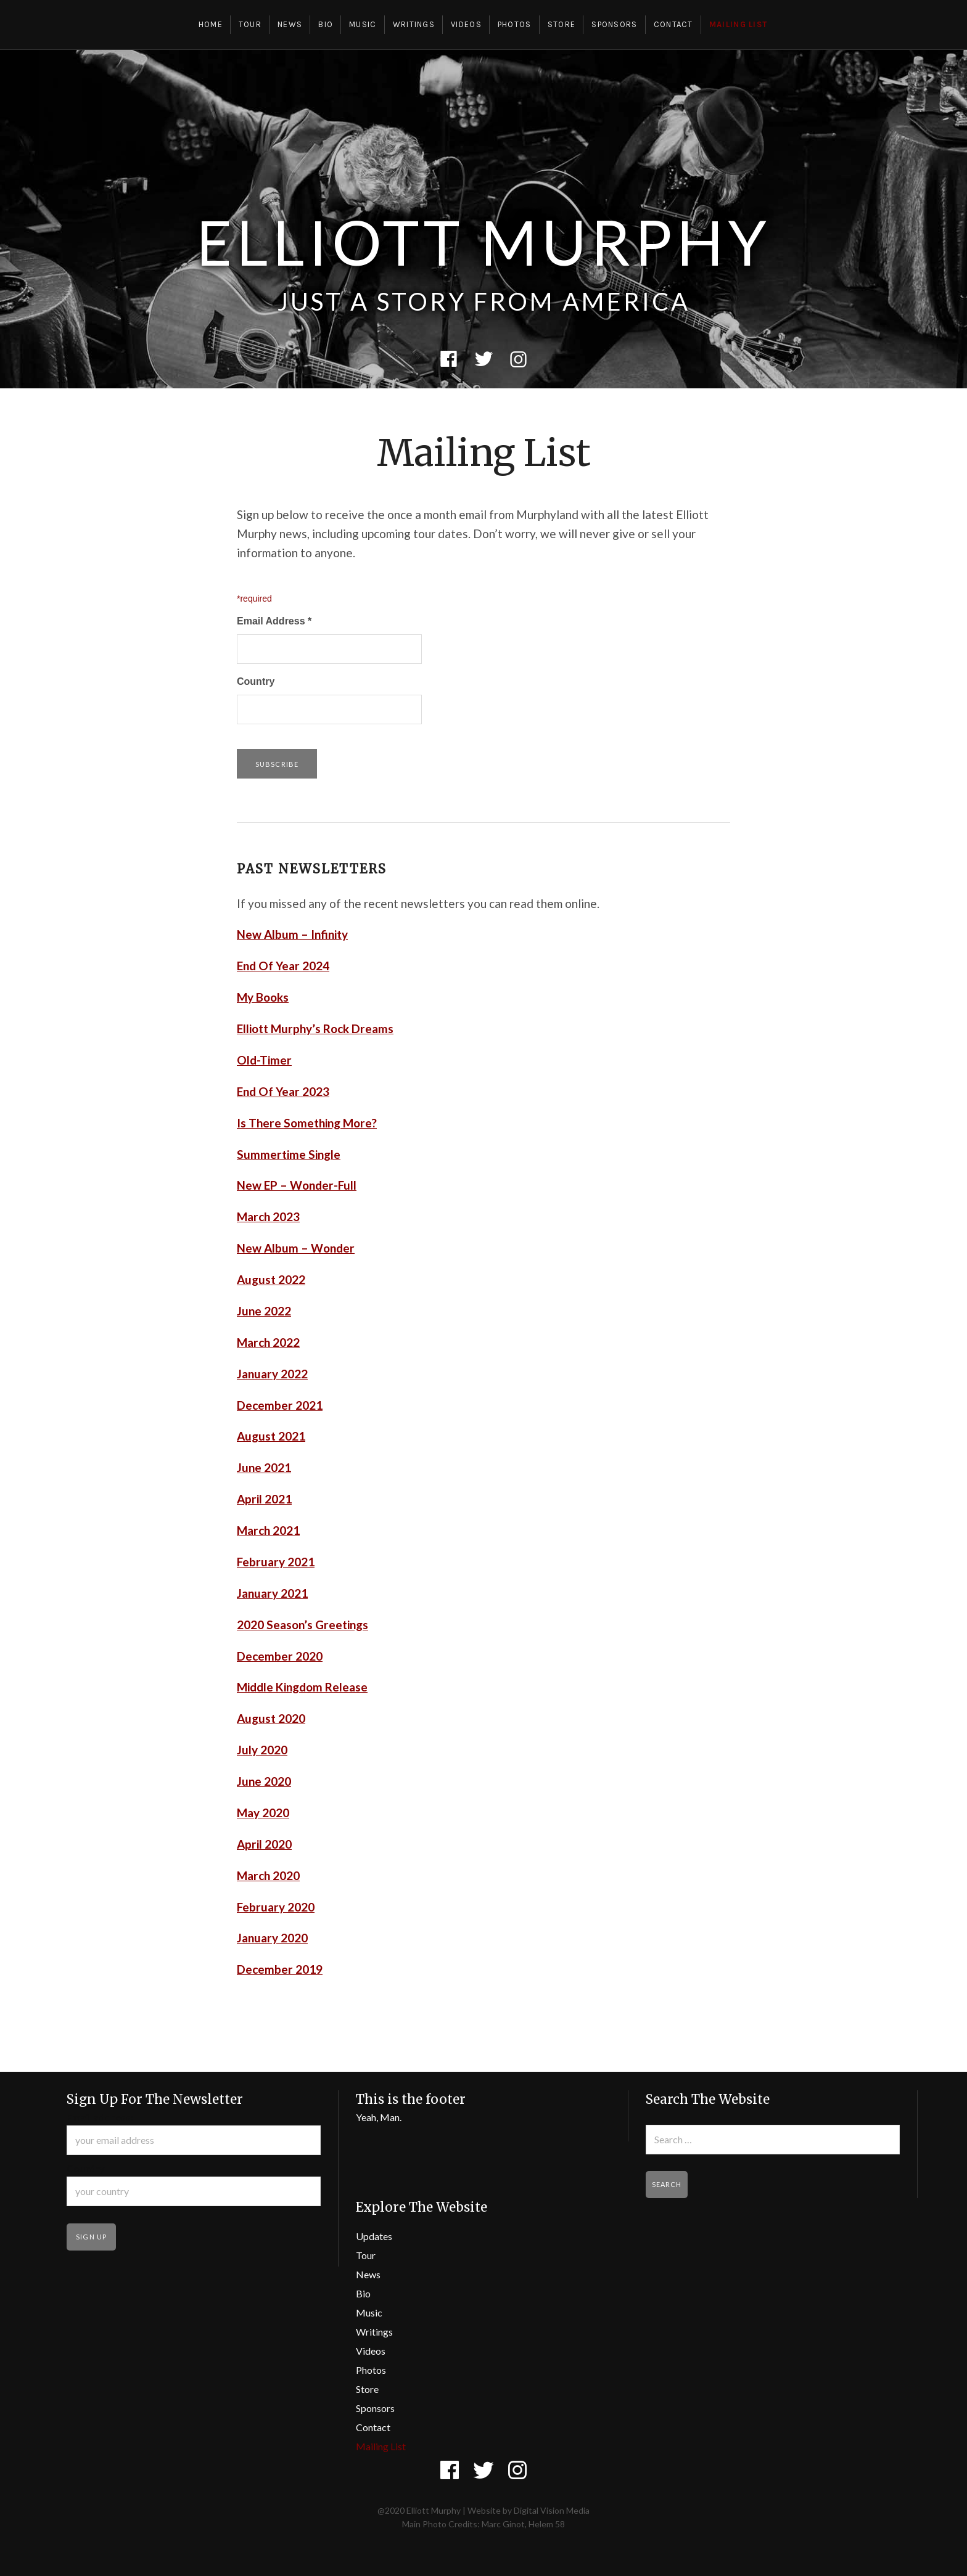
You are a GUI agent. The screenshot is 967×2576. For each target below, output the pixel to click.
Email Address (274, 621)
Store (562, 24)
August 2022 (271, 1279)
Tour (250, 24)
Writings (414, 24)
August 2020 (271, 1718)
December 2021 (280, 1405)
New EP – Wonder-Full (296, 1185)
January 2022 (272, 1374)
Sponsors (614, 24)
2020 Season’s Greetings (302, 1624)
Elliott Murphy (483, 242)
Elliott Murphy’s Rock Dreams (315, 1028)
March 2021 (268, 1530)
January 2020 (272, 1938)
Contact (673, 24)
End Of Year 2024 (283, 966)
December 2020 (280, 1656)
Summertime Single (288, 1154)
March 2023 (268, 1216)
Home (211, 24)
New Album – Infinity (292, 934)
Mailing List (738, 24)
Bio (325, 24)
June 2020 (264, 1781)
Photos (515, 24)
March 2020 (268, 1875)
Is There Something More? (307, 1123)
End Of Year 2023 (283, 1091)
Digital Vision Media (552, 2510)
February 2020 (276, 1907)
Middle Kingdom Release (302, 1687)
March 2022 (268, 1342)
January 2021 (272, 1593)
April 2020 (264, 1844)
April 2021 (264, 1499)
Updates (374, 2236)
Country (255, 681)
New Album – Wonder (296, 1248)
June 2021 (264, 1467)
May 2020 (263, 1812)
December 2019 (280, 1969)
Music (363, 24)
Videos (466, 24)
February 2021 (276, 1562)
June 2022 (264, 1311)
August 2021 (271, 1436)
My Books (263, 997)
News (290, 24)
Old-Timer (264, 1060)
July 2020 (262, 1750)
